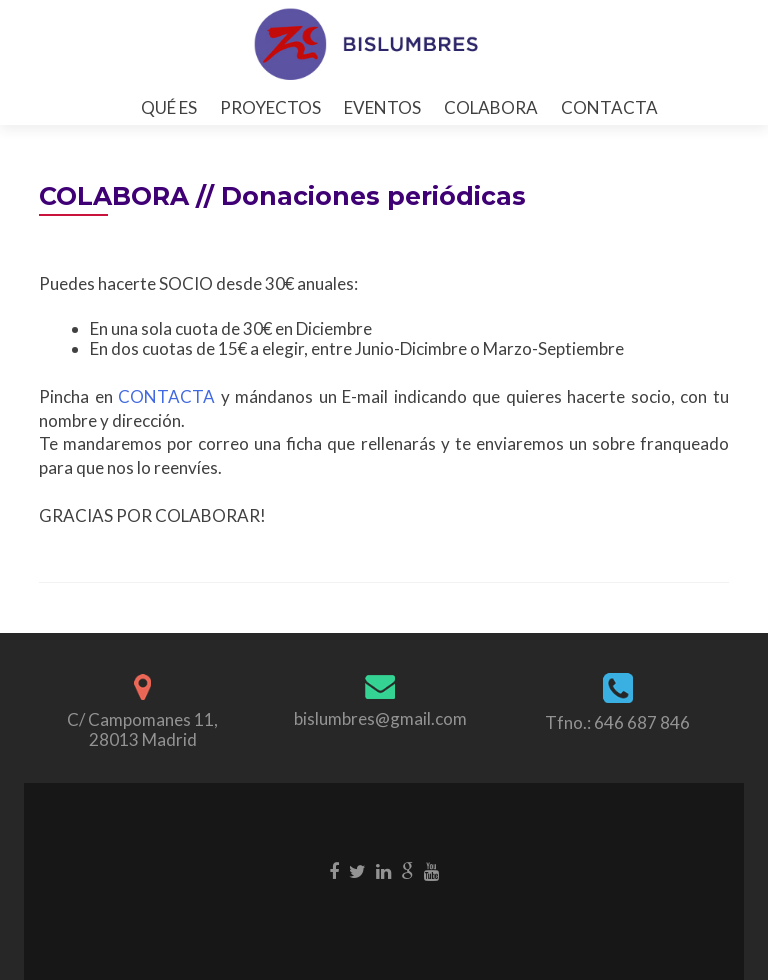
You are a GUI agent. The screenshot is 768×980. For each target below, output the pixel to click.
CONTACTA (609, 107)
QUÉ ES (169, 107)
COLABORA (491, 107)
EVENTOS (382, 107)
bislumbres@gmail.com (380, 718)
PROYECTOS (270, 107)
